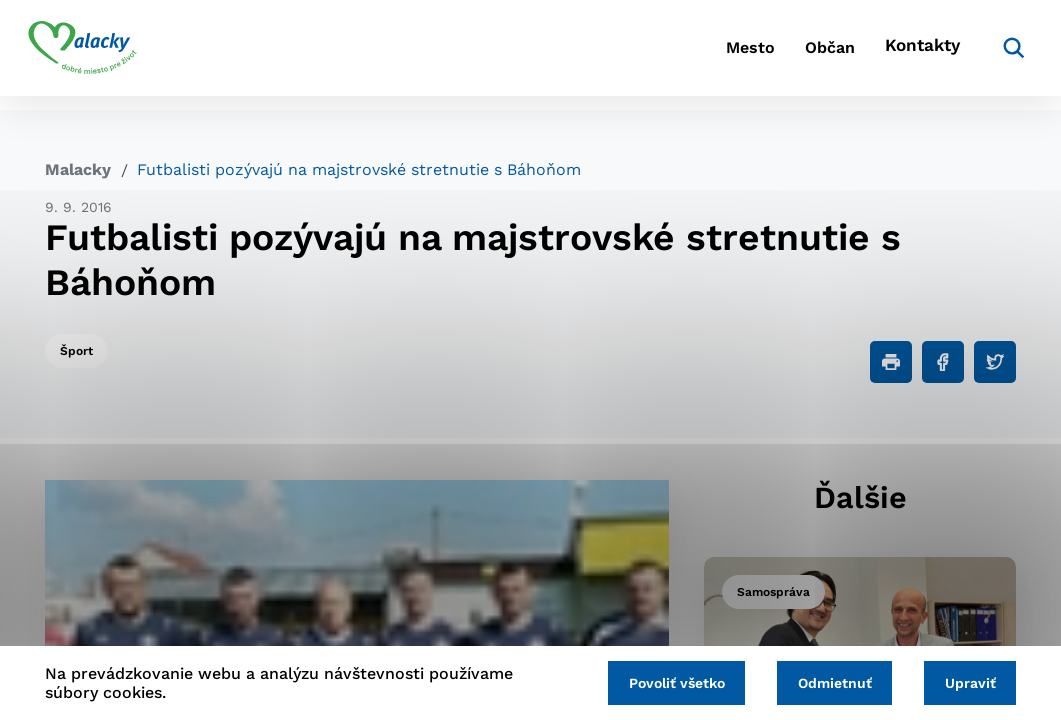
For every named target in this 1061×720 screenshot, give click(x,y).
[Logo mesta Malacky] (99, 55)
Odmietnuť (824, 682)
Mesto (689, 55)
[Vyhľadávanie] (986, 55)
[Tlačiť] (891, 362)
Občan (789, 55)
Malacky (78, 169)
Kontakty (900, 55)
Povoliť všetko (659, 682)
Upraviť (966, 682)
